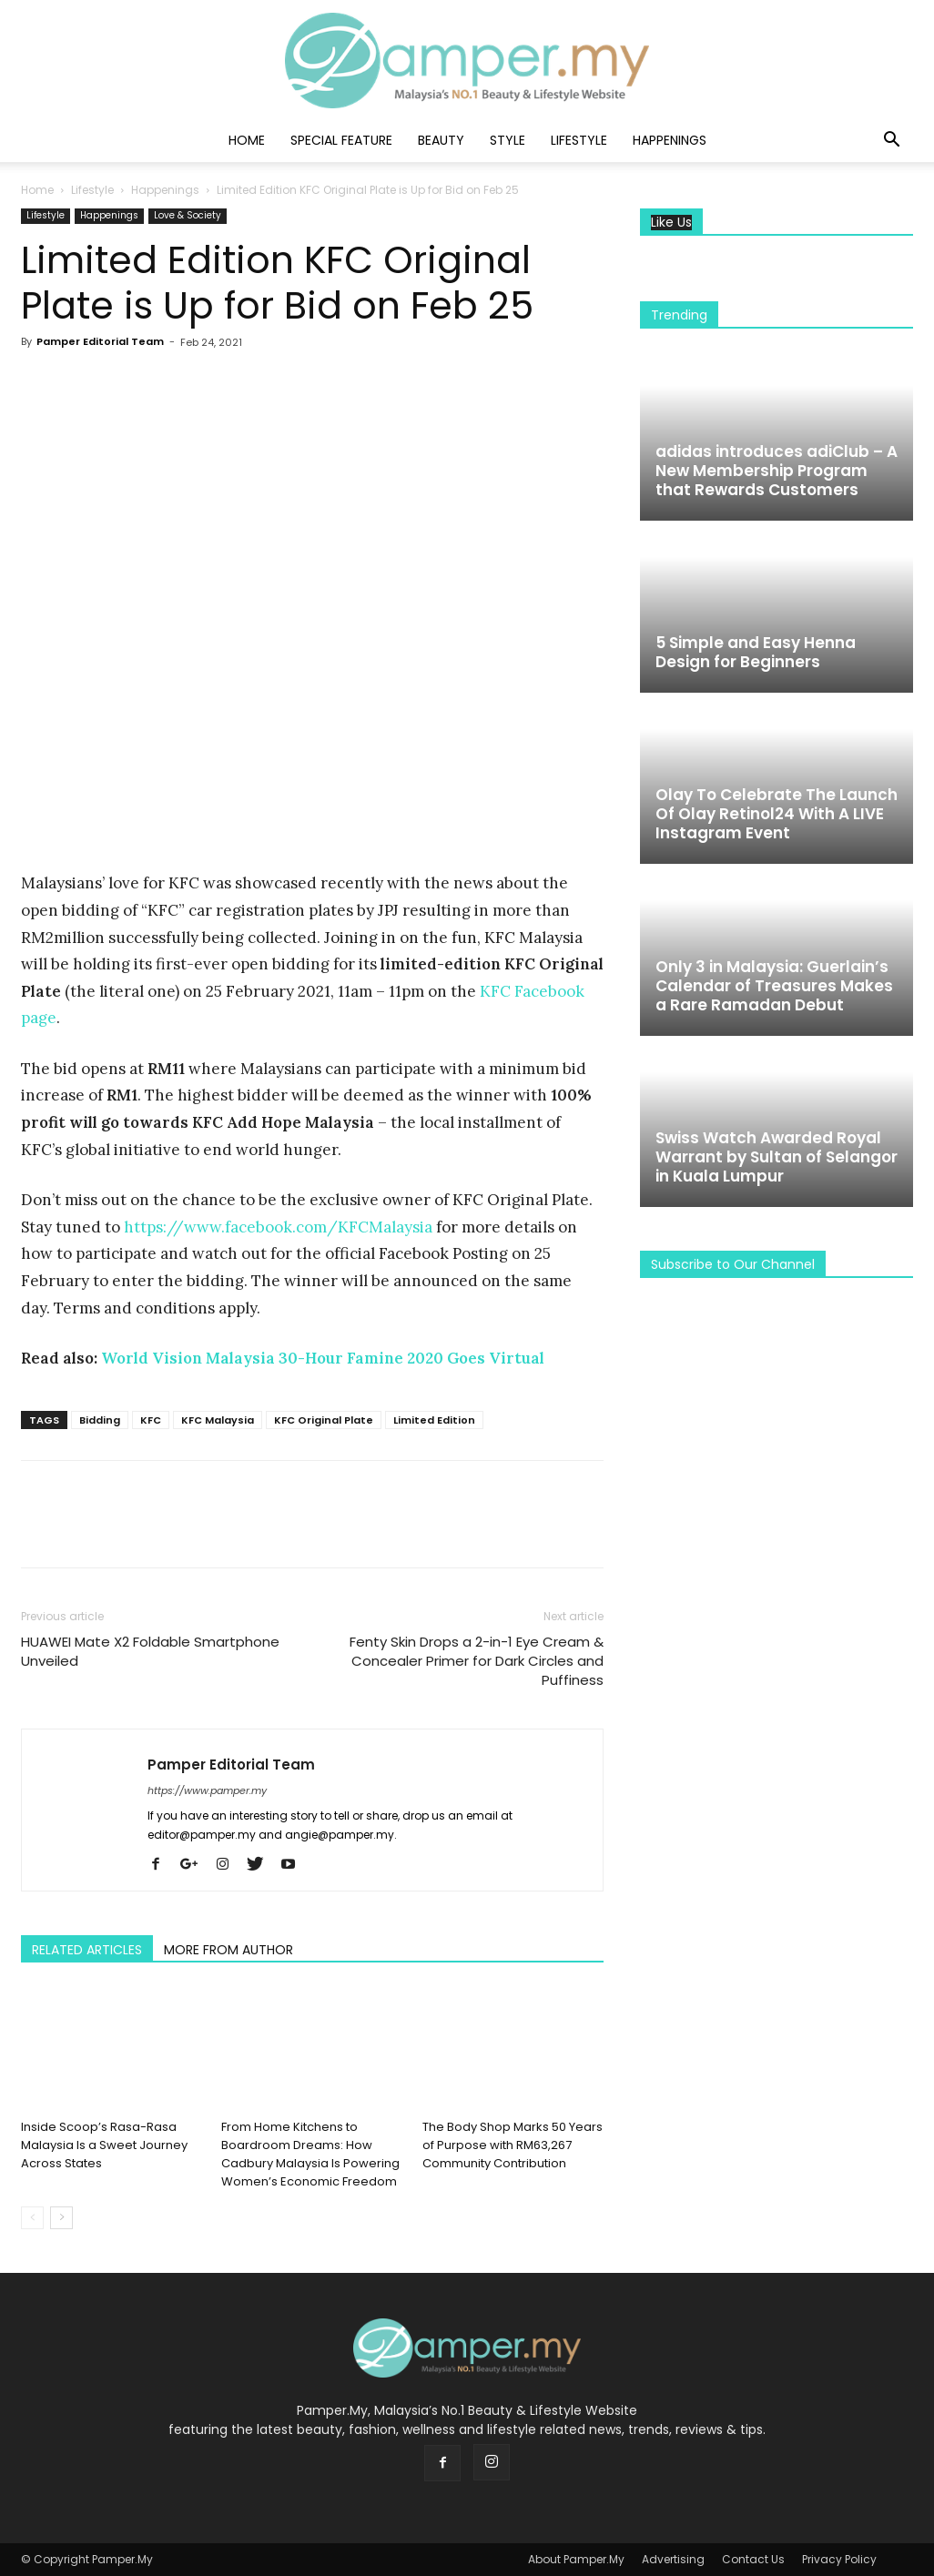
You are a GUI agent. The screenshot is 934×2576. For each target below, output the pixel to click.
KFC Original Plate (323, 1420)
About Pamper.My (576, 2559)
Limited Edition (434, 1420)
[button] (891, 141)
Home (246, 140)
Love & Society (187, 215)
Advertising (673, 2559)
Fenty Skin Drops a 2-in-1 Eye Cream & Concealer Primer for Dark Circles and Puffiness (477, 1660)
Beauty (441, 140)
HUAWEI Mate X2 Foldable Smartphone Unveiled (150, 1651)
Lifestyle (579, 140)
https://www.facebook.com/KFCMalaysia (278, 1227)
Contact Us (753, 2559)
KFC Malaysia (217, 1420)
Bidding (99, 1420)
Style (507, 140)
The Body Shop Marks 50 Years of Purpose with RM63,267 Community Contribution (512, 2145)
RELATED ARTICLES (87, 1950)
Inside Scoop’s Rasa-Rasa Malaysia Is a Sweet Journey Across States (104, 2145)
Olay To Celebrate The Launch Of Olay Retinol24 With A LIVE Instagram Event (776, 814)
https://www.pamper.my (207, 1790)
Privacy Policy (839, 2559)
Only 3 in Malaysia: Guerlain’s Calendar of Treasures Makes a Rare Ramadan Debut (774, 986)
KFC (150, 1420)
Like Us (671, 222)
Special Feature (341, 140)
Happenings (669, 140)
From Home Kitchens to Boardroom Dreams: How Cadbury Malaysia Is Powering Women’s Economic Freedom (310, 2154)
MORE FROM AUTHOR (228, 1950)
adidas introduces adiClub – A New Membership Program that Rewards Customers (776, 471)
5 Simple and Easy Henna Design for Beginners (755, 652)
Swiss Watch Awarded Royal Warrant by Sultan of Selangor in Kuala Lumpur (776, 1157)
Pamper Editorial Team (100, 341)
